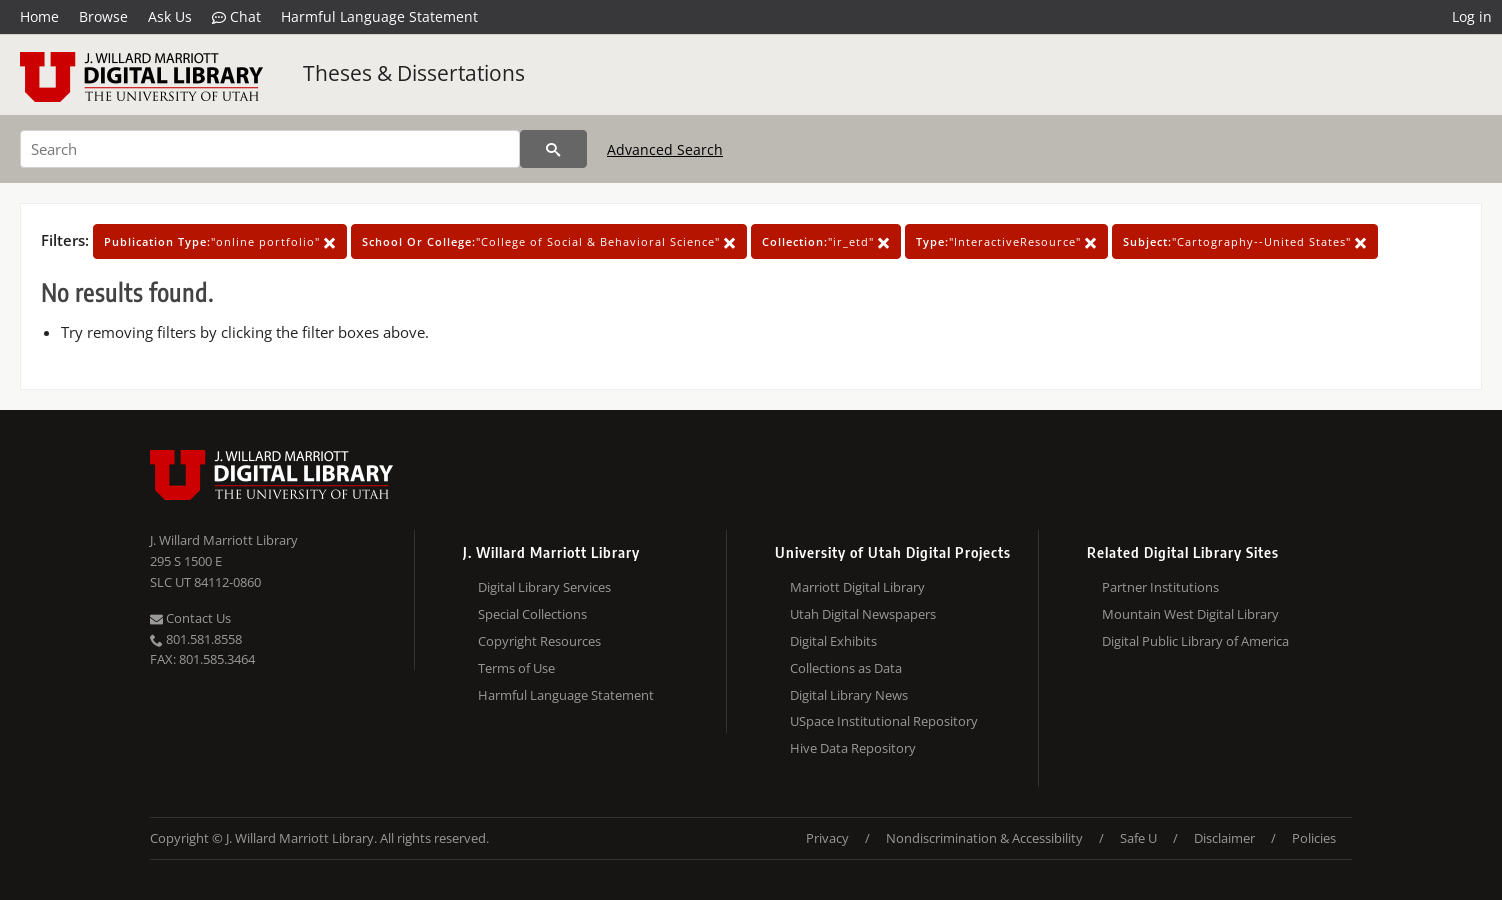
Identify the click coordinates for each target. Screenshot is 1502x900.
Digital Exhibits (833, 641)
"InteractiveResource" (1006, 241)
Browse (103, 16)
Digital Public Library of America (1195, 641)
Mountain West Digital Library (1190, 614)
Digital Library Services (544, 587)
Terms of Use (516, 668)
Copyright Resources (539, 641)
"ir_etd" (826, 241)
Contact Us (190, 618)
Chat (236, 17)
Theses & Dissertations (414, 73)
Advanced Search (665, 149)
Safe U (1138, 838)
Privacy (827, 838)
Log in (1472, 16)
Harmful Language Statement (379, 16)
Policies (1314, 838)
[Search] (270, 149)
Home (39, 16)
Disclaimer (1224, 838)
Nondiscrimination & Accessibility (984, 838)
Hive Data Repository (853, 748)
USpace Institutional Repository (884, 721)
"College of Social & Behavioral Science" (549, 241)
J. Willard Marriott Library (224, 540)
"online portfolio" (220, 241)
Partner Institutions (1160, 587)
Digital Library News (849, 695)
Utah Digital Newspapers (863, 614)
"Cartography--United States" (1245, 241)
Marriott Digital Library (857, 587)
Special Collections (532, 614)
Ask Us (170, 16)
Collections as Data (846, 668)
